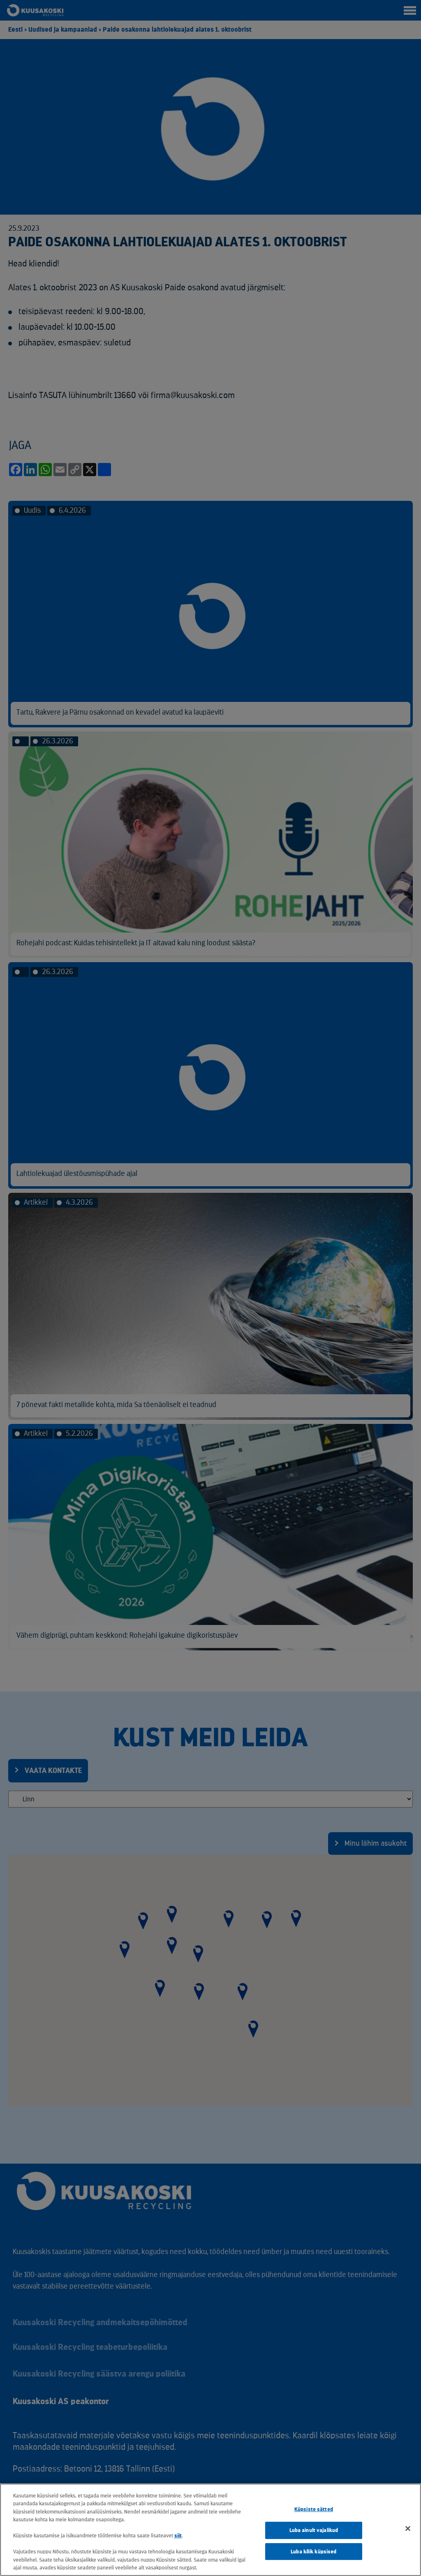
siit (178, 2535)
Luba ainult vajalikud (313, 2530)
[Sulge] (408, 2529)
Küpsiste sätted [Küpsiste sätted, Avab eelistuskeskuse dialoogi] (313, 2509)
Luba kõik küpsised (313, 2551)
